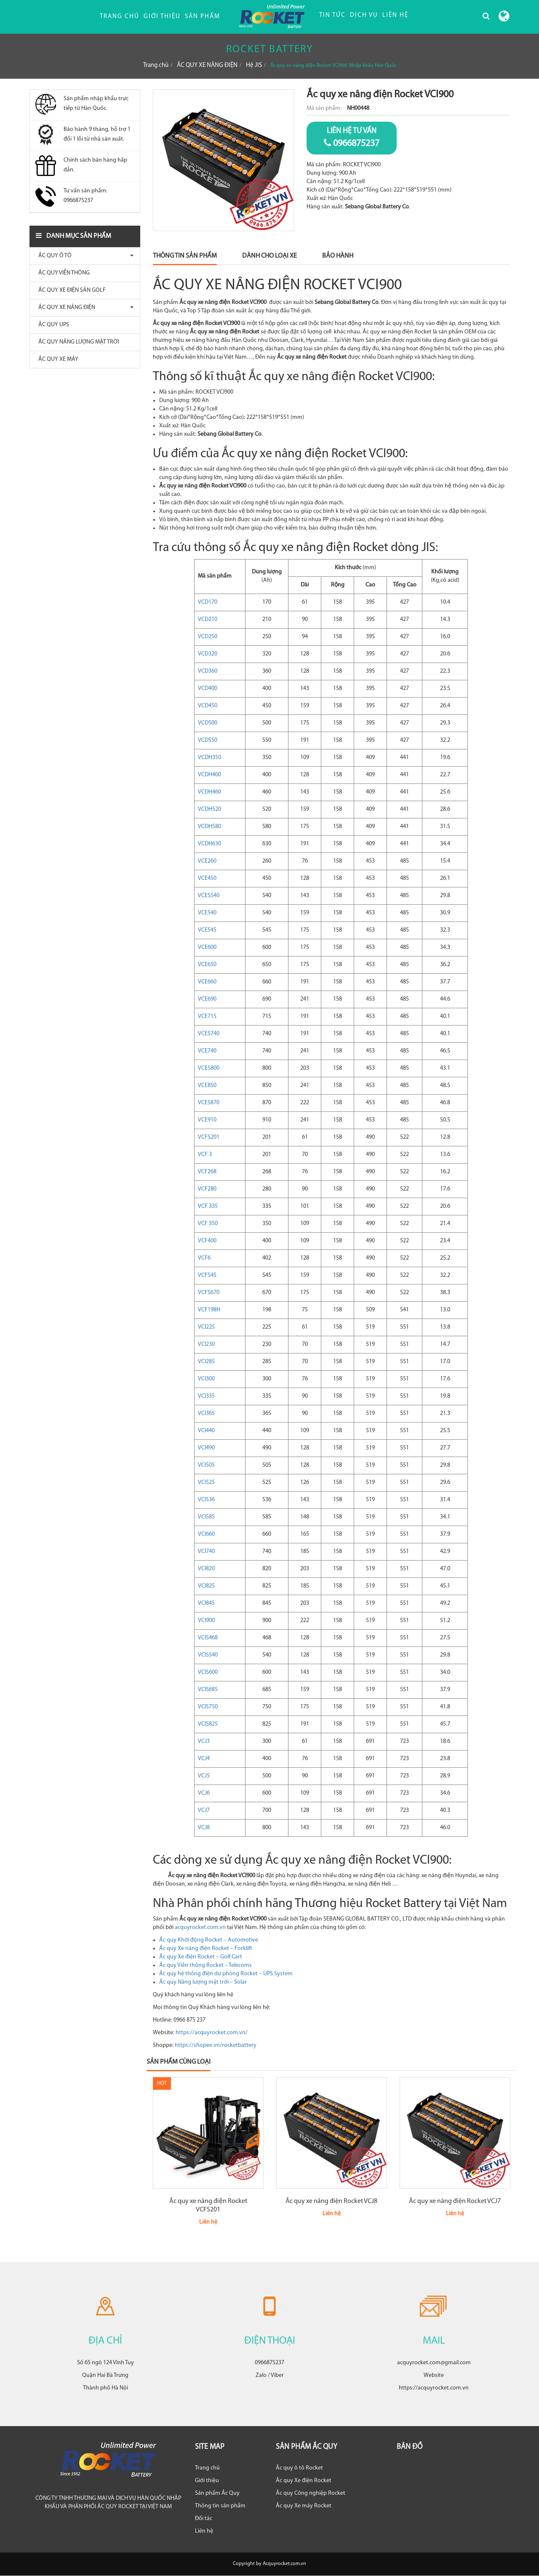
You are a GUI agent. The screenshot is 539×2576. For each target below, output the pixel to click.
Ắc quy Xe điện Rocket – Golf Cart (200, 1957)
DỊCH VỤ (364, 15)
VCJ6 (204, 1793)
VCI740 (206, 1551)
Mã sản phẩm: (325, 108)
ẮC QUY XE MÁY (56, 359)
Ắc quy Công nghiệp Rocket (310, 2493)
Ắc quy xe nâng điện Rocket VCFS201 (208, 2205)
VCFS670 (208, 1292)
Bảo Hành (337, 256)
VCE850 (207, 1085)
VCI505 (206, 1465)
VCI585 (206, 1517)
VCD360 (207, 671)
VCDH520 (209, 809)
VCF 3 (205, 1154)
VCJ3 (204, 1741)
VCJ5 (204, 1776)
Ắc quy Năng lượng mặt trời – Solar (203, 1982)
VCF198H (209, 1310)
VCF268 (207, 1172)
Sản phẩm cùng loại (179, 2062)
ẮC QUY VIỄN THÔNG (62, 273)
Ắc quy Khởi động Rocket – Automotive (208, 1940)
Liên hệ (204, 2531)
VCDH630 (209, 844)
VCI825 (206, 1586)
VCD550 (207, 740)
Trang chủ (119, 16)
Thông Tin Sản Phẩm (185, 256)
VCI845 (206, 1603)
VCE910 (207, 1120)
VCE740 (207, 1051)
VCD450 (207, 706)
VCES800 (208, 1068)
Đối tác (203, 2518)
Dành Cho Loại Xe (269, 256)
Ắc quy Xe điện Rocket (303, 2480)
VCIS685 (208, 1689)
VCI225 (206, 1327)
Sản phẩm (202, 16)
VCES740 (208, 1034)
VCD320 (207, 654)
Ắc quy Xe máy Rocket (303, 2506)
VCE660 (207, 982)
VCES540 (208, 895)
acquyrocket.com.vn (200, 1927)
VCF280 (207, 1189)
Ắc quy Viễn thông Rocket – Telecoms (205, 1965)
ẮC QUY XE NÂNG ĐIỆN (207, 65)
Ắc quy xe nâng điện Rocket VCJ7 (455, 2201)
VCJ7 (204, 1810)
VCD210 (207, 619)
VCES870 (208, 1103)
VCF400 (207, 1241)
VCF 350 (208, 1223)
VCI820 (206, 1569)
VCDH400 (209, 775)
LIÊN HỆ (395, 15)
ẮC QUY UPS (51, 325)
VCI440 (206, 1431)
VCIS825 (208, 1724)
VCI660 (206, 1534)
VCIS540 (208, 1655)
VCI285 (206, 1362)
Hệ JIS (254, 65)
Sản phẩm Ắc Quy (217, 2493)
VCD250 (207, 637)
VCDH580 (209, 826)
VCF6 (204, 1258)
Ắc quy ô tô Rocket (299, 2468)
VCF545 (207, 1275)
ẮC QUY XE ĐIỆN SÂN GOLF (70, 290)
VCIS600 (208, 1672)
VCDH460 (209, 792)
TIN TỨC (332, 15)
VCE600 (207, 947)
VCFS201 (208, 1137)
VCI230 (206, 1344)
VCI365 (206, 1413)
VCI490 (206, 1448)
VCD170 (207, 602)
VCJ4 (204, 1759)
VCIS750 (208, 1707)
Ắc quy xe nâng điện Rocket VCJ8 (331, 2201)
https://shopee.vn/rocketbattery (215, 2045)
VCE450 (207, 878)
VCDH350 (209, 757)
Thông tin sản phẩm (220, 2506)
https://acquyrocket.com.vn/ (212, 2033)
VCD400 (207, 688)
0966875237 (351, 137)
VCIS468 (208, 1638)
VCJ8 (204, 1828)
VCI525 (206, 1482)
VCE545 (207, 930)
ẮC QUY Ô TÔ (53, 256)
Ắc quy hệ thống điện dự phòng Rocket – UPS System (226, 1974)
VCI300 (206, 1379)
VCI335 (206, 1396)
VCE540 (207, 913)
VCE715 (207, 1016)
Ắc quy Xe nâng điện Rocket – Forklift (205, 1948)
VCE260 (207, 861)
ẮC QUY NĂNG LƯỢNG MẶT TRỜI (76, 342)
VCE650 (207, 965)
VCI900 (206, 1620)
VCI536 (206, 1500)
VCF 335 (208, 1206)
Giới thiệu (162, 16)
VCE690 (207, 999)
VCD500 (207, 723)
